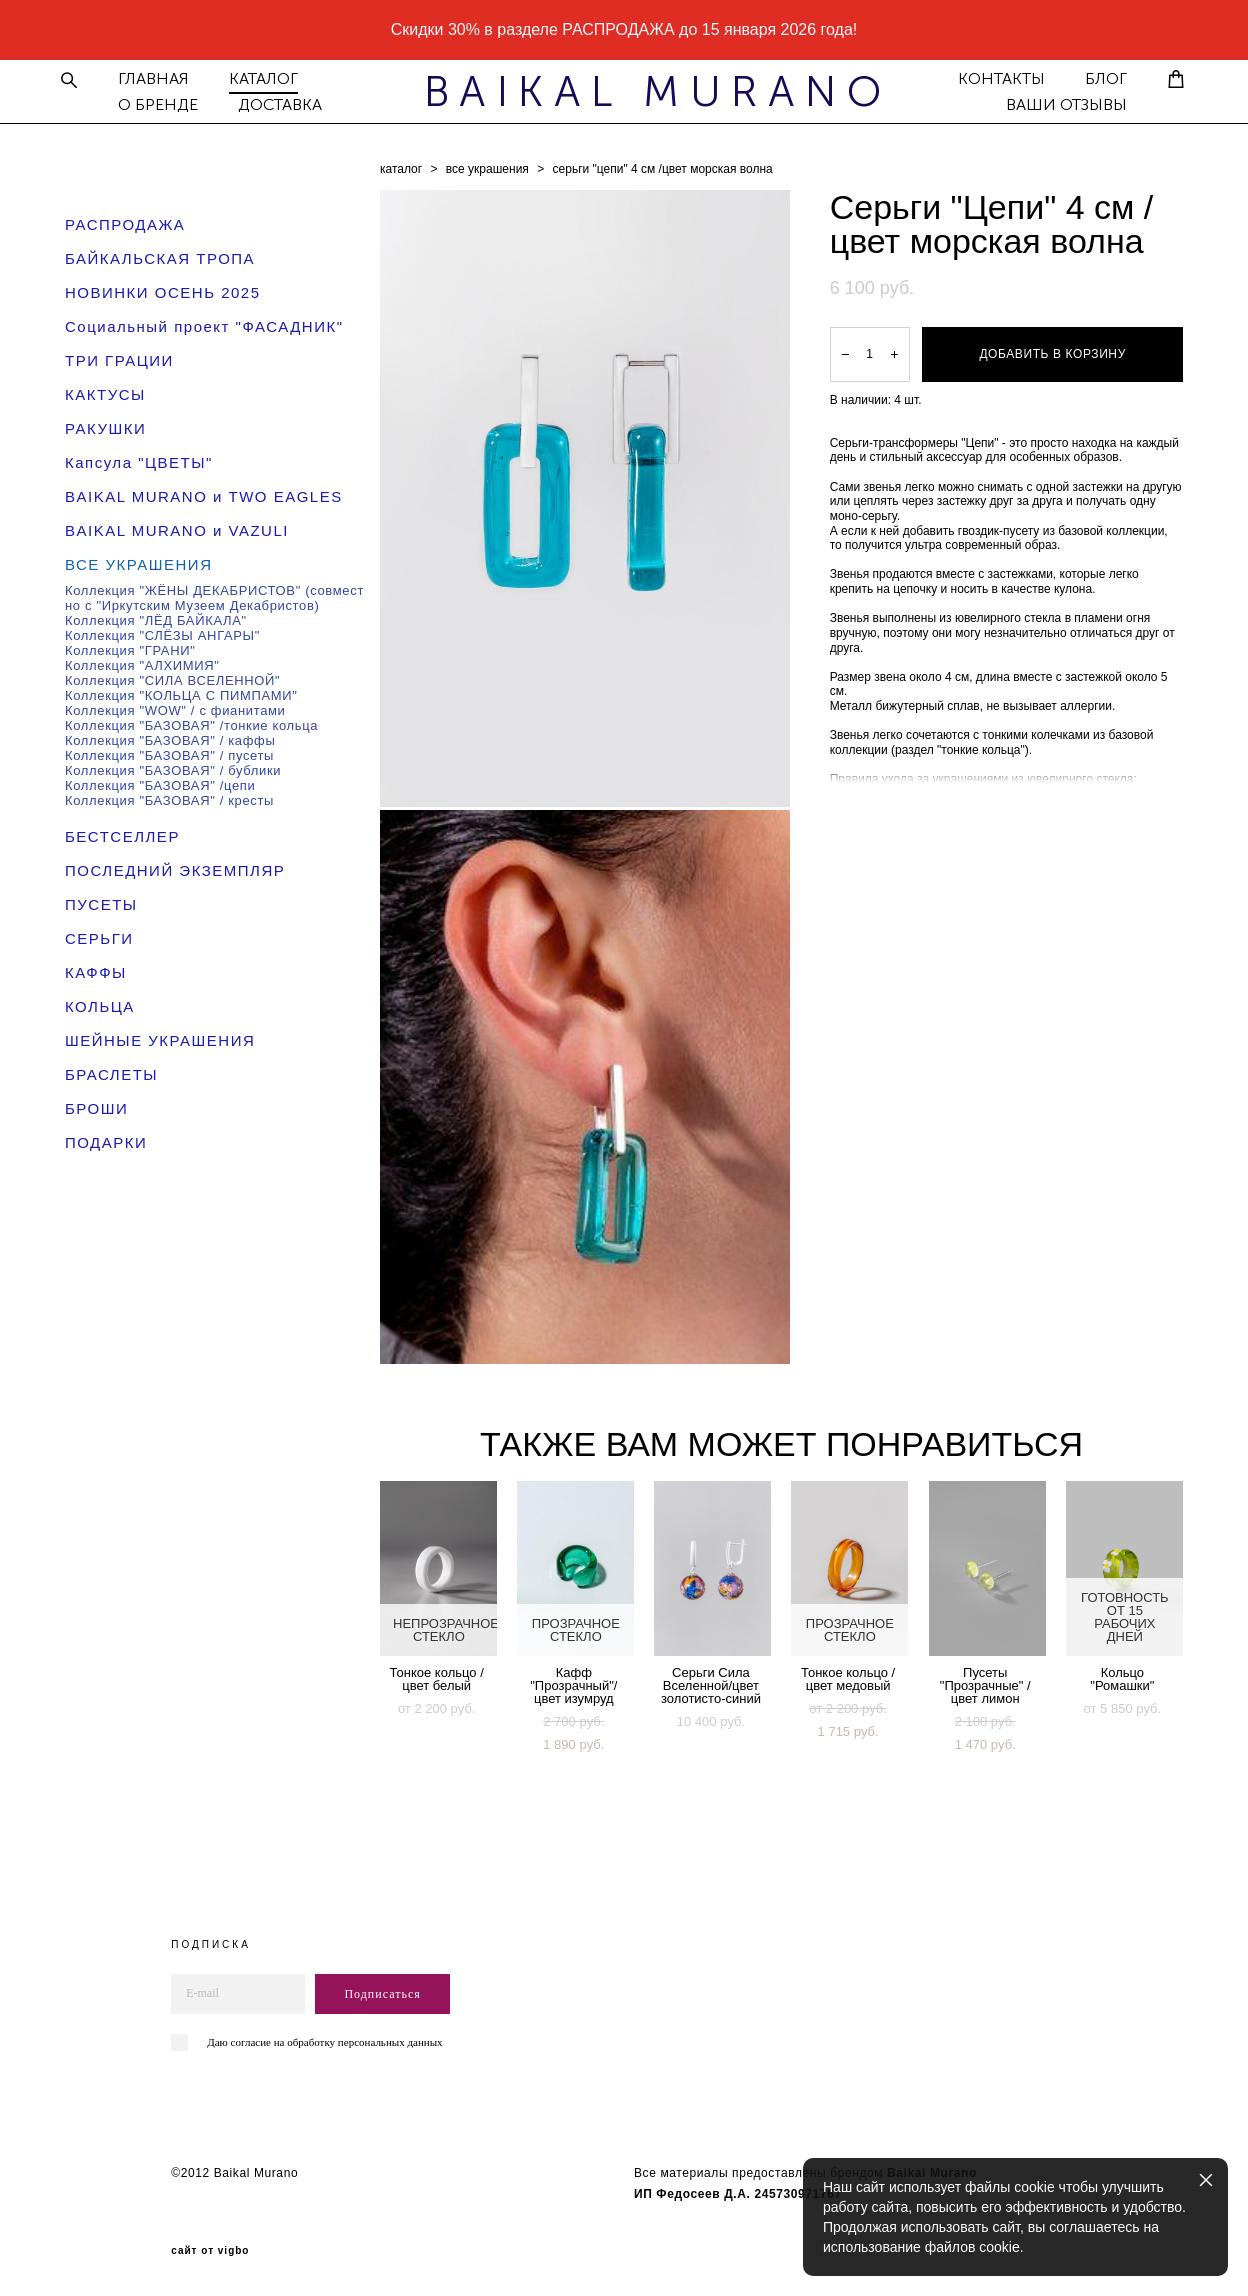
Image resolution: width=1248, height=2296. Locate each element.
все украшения (487, 167)
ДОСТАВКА (289, 104)
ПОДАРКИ (106, 1140)
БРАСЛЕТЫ (111, 1072)
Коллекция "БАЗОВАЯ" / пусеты (169, 753)
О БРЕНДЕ (167, 104)
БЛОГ (1097, 78)
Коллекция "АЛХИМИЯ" (142, 663)
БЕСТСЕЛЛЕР (122, 834)
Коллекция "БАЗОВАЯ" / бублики (173, 768)
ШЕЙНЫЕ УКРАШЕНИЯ (160, 1038)
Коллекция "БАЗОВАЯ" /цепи (160, 783)
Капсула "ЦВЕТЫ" (139, 460)
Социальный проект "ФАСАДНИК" (204, 324)
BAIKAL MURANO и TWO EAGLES (204, 494)
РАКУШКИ (105, 426)
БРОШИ (96, 1106)
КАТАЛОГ (272, 78)
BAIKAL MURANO (623, 91)
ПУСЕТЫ (101, 902)
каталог (401, 167)
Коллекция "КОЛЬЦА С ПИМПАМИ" (181, 693)
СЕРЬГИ (99, 936)
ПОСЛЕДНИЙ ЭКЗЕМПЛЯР (175, 868)
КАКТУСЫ (105, 392)
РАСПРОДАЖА (125, 222)
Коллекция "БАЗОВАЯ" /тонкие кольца (191, 723)
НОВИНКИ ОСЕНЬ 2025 (163, 290)
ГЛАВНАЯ (162, 78)
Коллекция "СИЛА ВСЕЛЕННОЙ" (172, 678)
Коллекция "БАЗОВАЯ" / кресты (169, 798)
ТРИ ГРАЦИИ (119, 358)
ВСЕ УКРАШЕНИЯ (138, 562)
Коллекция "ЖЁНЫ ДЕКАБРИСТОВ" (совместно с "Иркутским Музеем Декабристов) (214, 596)
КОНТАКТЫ (992, 78)
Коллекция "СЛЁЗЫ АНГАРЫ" (162, 633)
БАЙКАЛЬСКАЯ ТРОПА (160, 256)
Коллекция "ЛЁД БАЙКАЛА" (156, 618)
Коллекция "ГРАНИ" (130, 648)
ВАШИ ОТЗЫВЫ (1057, 104)
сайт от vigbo (210, 2249)
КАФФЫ (96, 970)
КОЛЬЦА (100, 1004)
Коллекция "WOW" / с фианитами (175, 708)
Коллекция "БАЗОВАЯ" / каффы (170, 738)
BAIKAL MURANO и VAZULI (177, 528)
